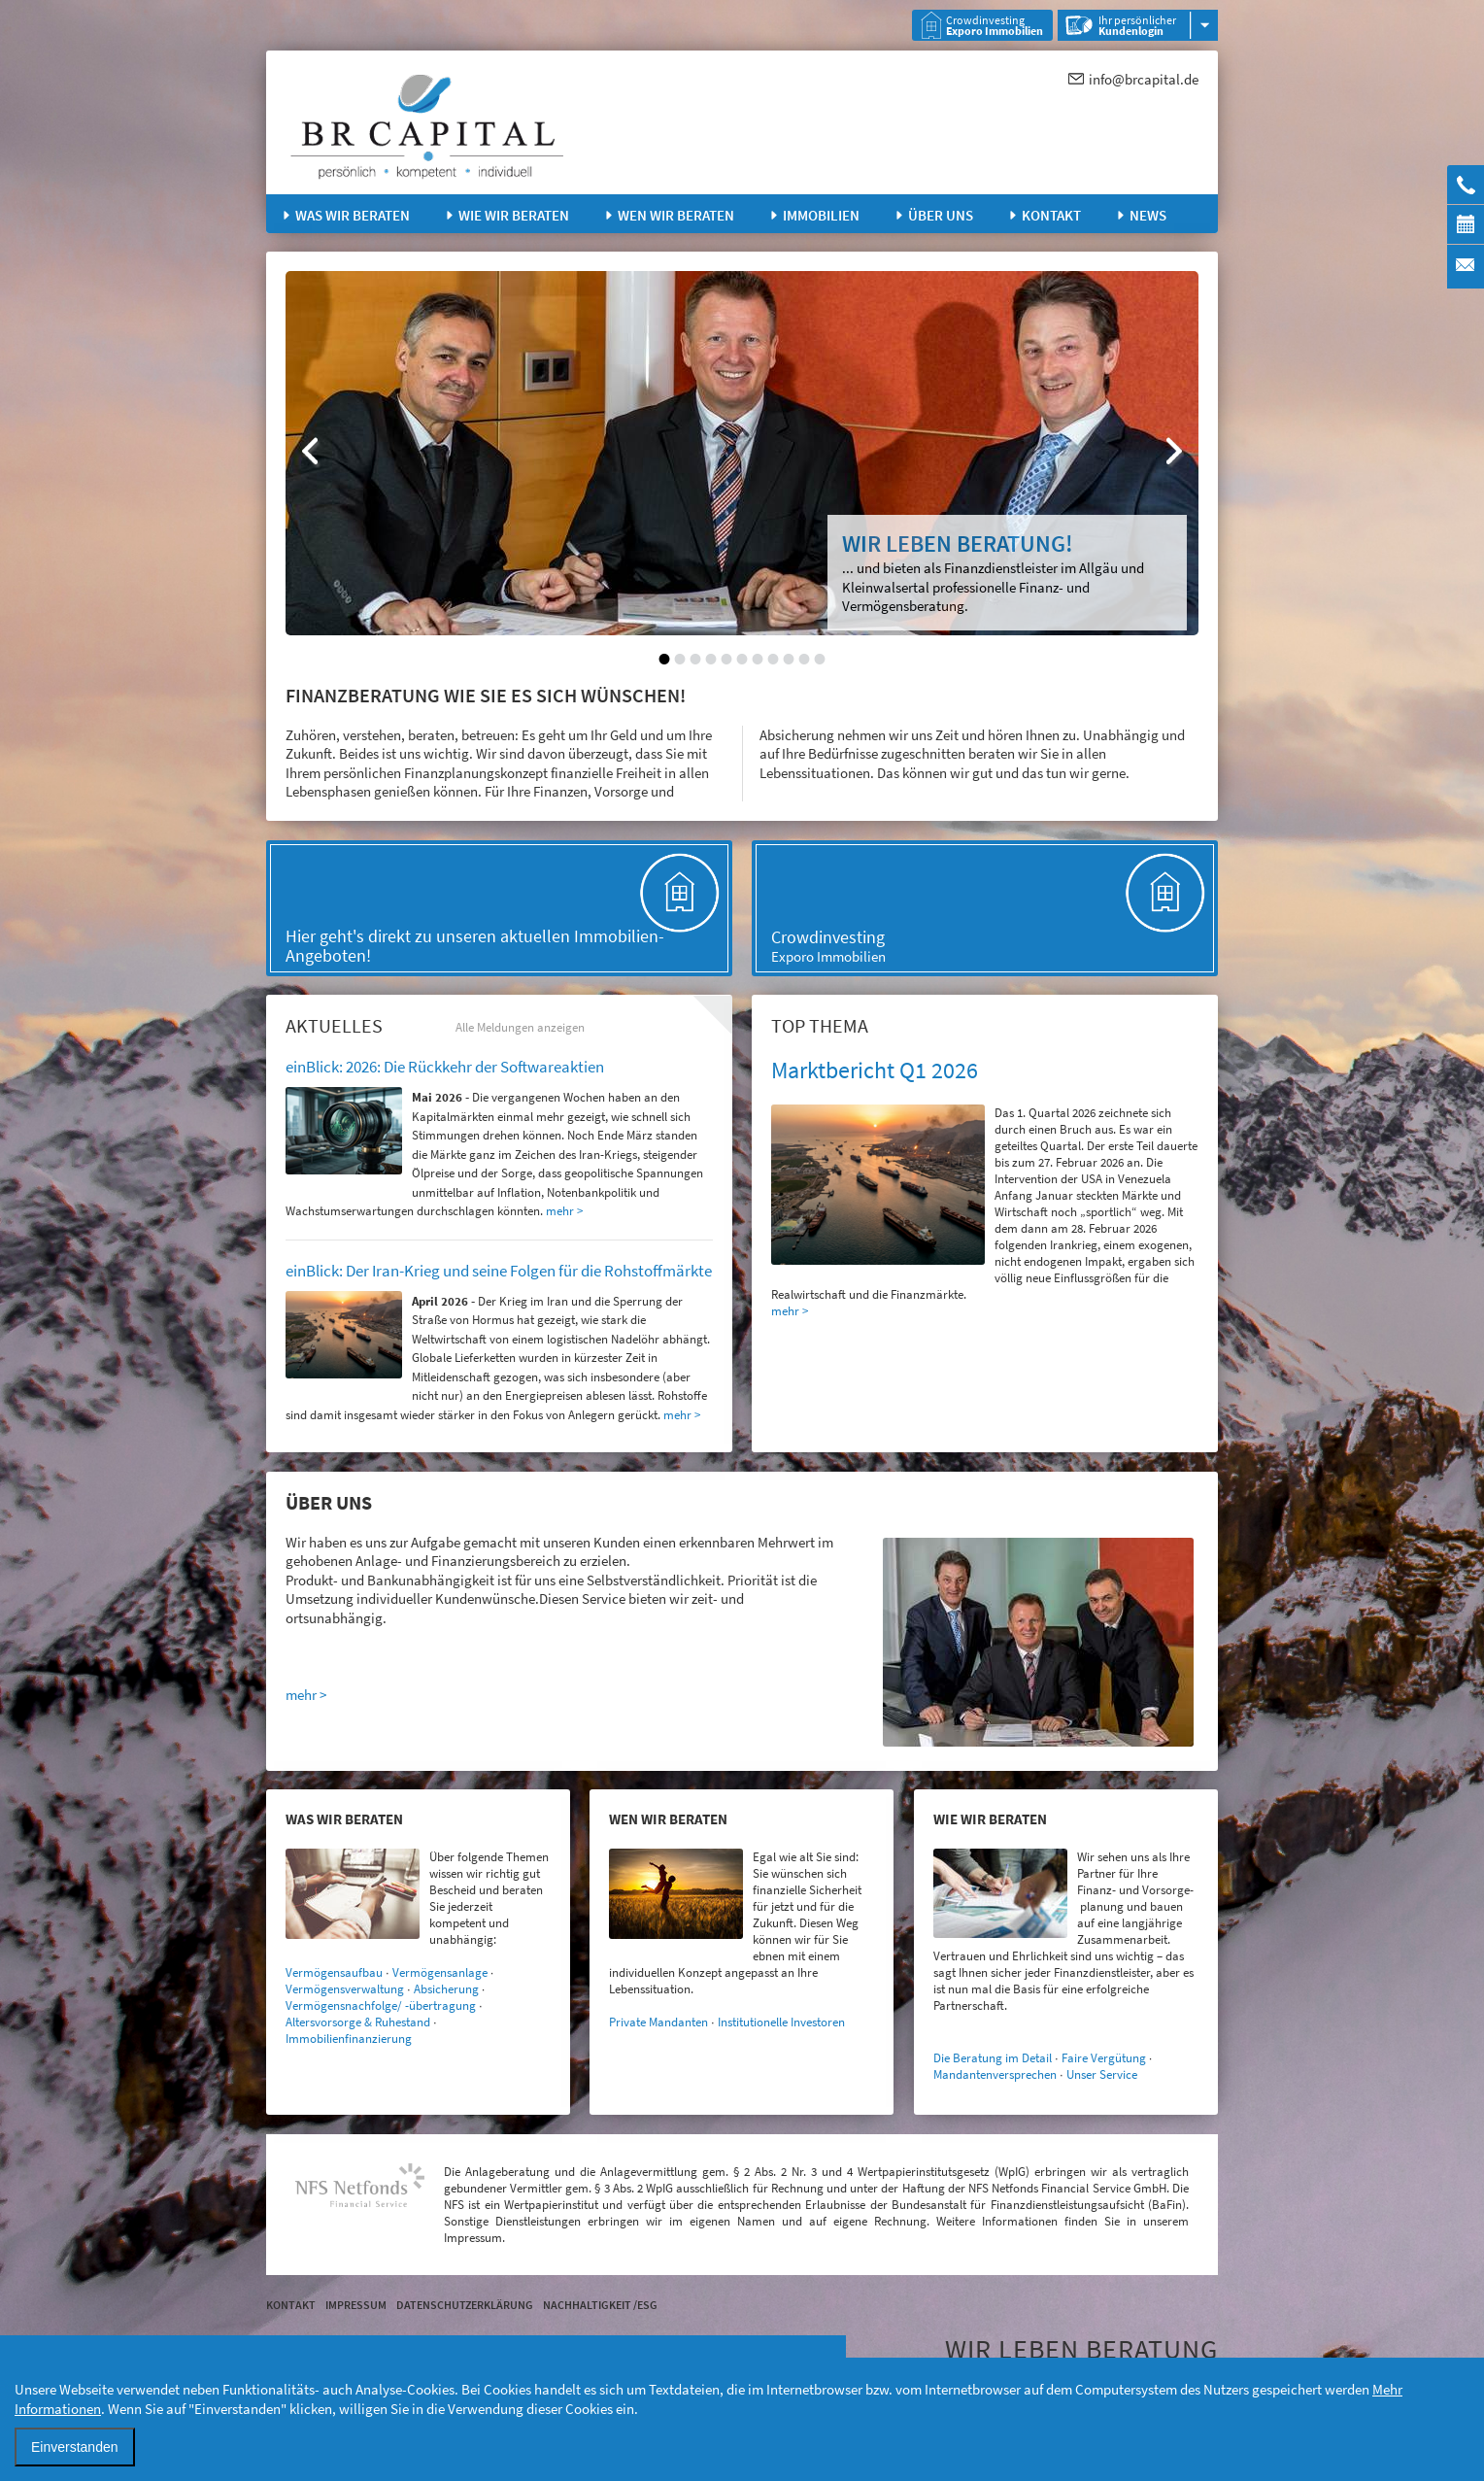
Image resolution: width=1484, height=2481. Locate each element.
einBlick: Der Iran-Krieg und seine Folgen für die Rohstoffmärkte (499, 1270)
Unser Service (1101, 2074)
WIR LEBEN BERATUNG (1081, 2348)
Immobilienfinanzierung (349, 2038)
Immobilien (821, 215)
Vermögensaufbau (334, 1972)
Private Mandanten (658, 2022)
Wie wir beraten (513, 215)
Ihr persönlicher (1137, 25)
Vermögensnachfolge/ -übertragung (381, 2005)
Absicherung (446, 1989)
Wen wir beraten (676, 215)
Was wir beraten (352, 215)
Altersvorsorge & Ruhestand (358, 2022)
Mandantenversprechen (995, 2074)
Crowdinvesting (994, 25)
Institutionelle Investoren (781, 2022)
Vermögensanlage (440, 1972)
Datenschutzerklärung (464, 2304)
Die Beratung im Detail (992, 2058)
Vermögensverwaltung (345, 1989)
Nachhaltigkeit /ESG (600, 2304)
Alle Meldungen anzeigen (520, 1027)
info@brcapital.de (1143, 79)
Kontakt (1051, 215)
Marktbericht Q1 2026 (874, 1070)
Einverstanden (74, 2447)
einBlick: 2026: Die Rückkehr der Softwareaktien (445, 1066)
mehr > (789, 1311)
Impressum (356, 2304)
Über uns (940, 215)
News (1148, 215)
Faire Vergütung (1104, 2058)
